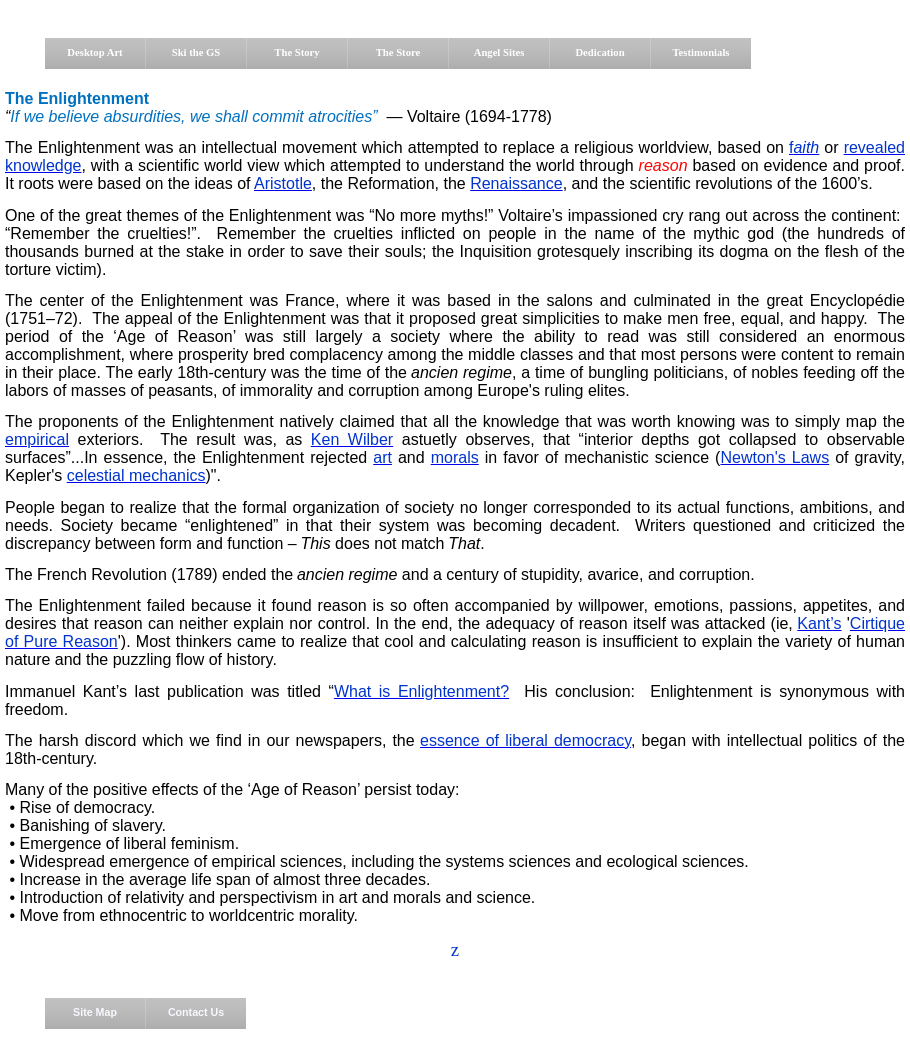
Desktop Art (94, 52)
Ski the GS (196, 52)
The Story (296, 52)
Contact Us (196, 1012)
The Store (398, 52)
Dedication (599, 52)
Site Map (95, 1012)
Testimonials (700, 52)
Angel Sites (499, 52)
